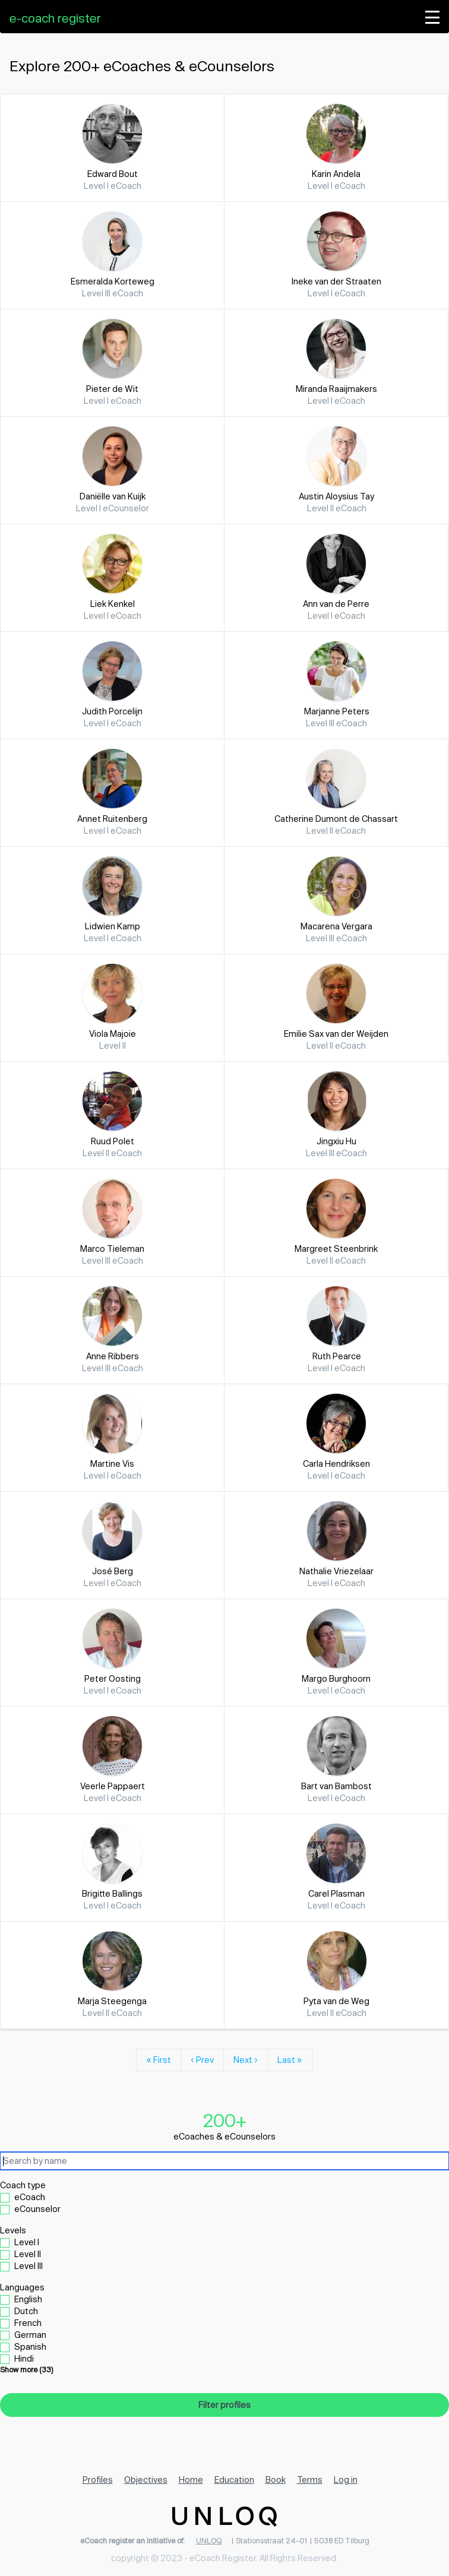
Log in (346, 2479)
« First (158, 2060)
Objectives (145, 2479)
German (30, 2335)
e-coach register (55, 18)
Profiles (98, 2479)
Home (191, 2479)
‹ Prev (202, 2060)
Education (234, 2479)
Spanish (30, 2346)
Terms (309, 2479)
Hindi (24, 2358)
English (28, 2299)
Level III (28, 2266)
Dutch (26, 2311)
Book (275, 2479)
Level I (26, 2242)
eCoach (29, 2197)
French (28, 2323)
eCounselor (37, 2209)
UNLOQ (209, 2540)
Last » (289, 2060)
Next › (245, 2060)
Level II (27, 2254)
